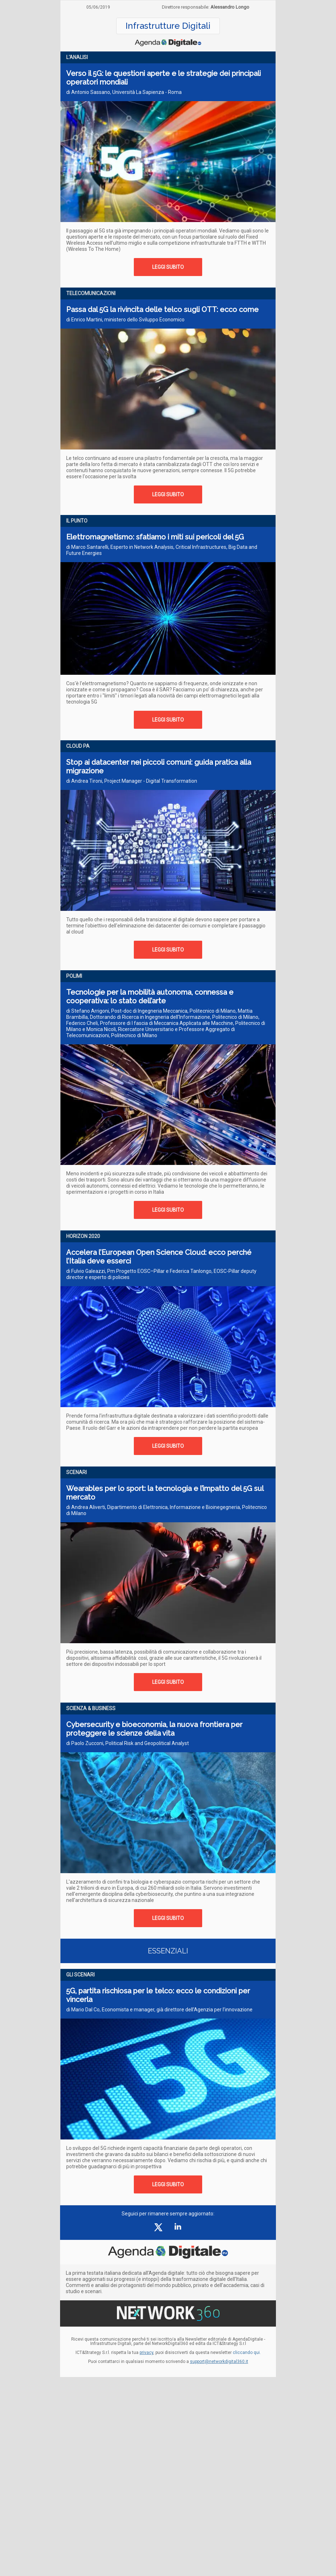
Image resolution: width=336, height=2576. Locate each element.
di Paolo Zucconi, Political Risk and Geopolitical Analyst (127, 1743)
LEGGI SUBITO (168, 267)
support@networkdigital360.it (219, 2361)
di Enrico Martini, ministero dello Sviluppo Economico (125, 319)
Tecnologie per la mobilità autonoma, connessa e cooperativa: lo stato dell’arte (149, 996)
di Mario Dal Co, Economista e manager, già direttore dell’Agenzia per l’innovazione (159, 2009)
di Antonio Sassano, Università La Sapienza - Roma (124, 92)
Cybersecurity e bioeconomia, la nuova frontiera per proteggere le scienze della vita (154, 1728)
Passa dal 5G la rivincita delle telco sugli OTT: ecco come (162, 309)
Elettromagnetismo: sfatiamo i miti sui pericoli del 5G (155, 537)
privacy (146, 2352)
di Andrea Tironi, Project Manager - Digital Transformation (131, 781)
